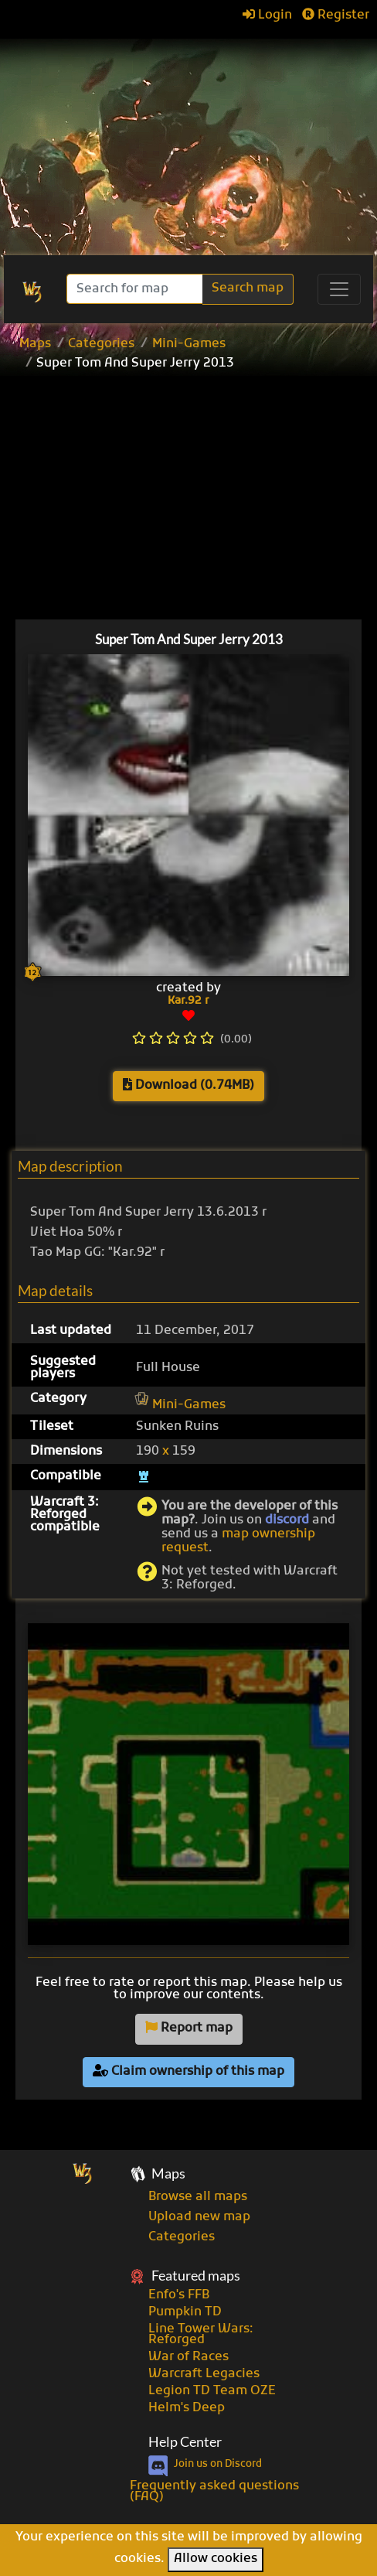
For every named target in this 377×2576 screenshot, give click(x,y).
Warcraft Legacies (204, 2374)
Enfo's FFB (178, 2295)
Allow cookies (215, 2559)
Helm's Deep (186, 2408)
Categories (101, 344)
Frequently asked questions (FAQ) (214, 2492)
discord (287, 1520)
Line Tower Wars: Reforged (200, 2335)
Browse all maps (197, 2197)
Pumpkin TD (185, 2312)
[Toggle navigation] (339, 289)
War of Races (188, 2357)
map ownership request (238, 1541)
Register (335, 15)
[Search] (135, 289)
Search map (248, 288)
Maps (35, 344)
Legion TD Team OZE (212, 2391)
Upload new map (199, 2217)
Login (267, 15)
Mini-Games (189, 344)
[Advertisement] (188, 139)
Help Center (185, 2442)
